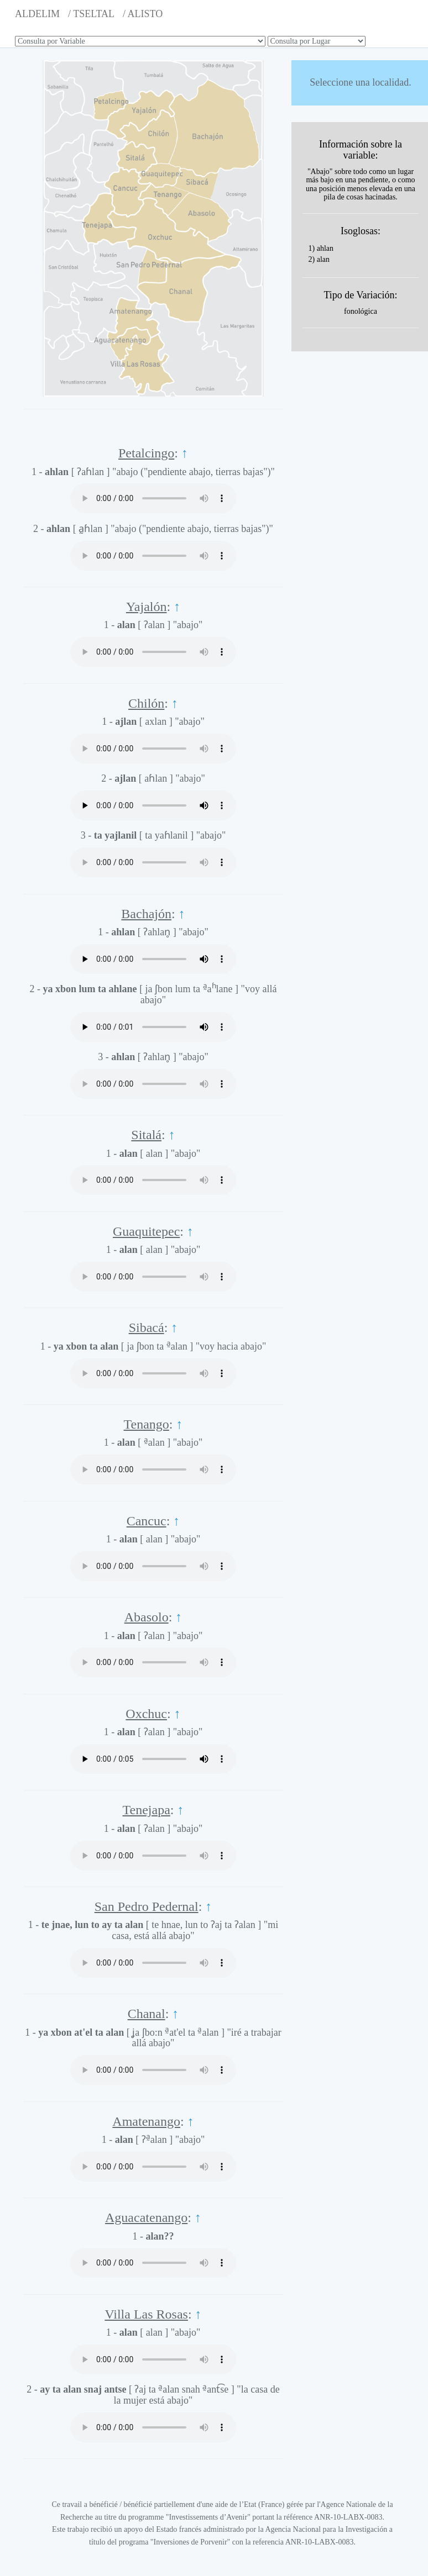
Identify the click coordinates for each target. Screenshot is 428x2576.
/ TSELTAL (91, 13)
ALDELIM (37, 13)
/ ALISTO (143, 13)
